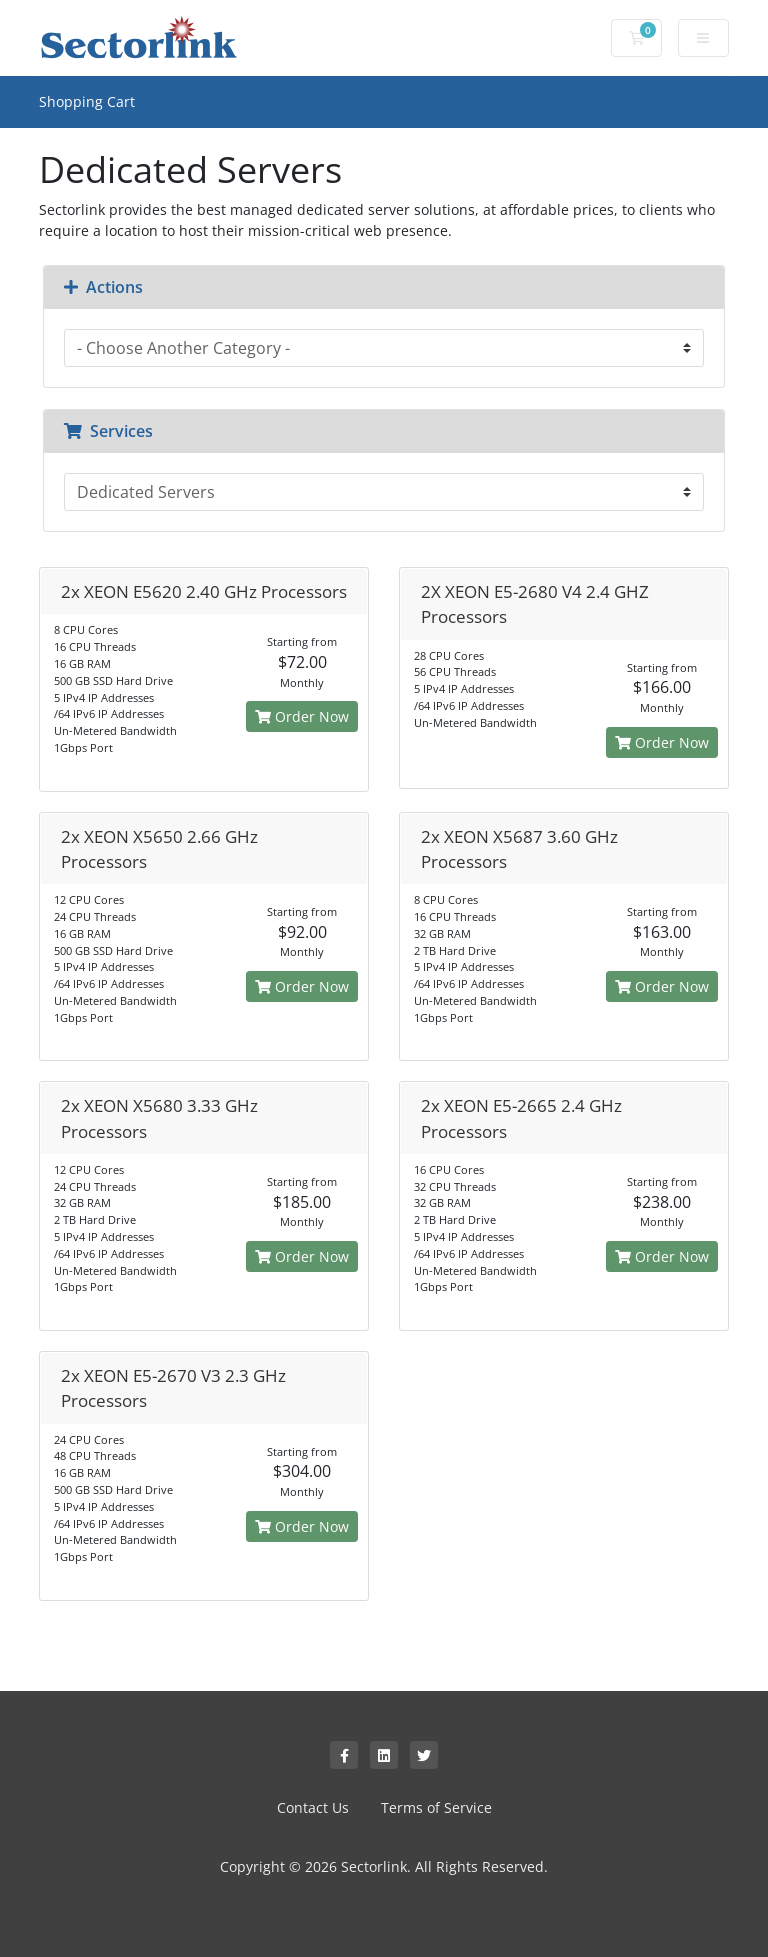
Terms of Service (436, 1807)
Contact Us (313, 1807)
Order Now (302, 716)
